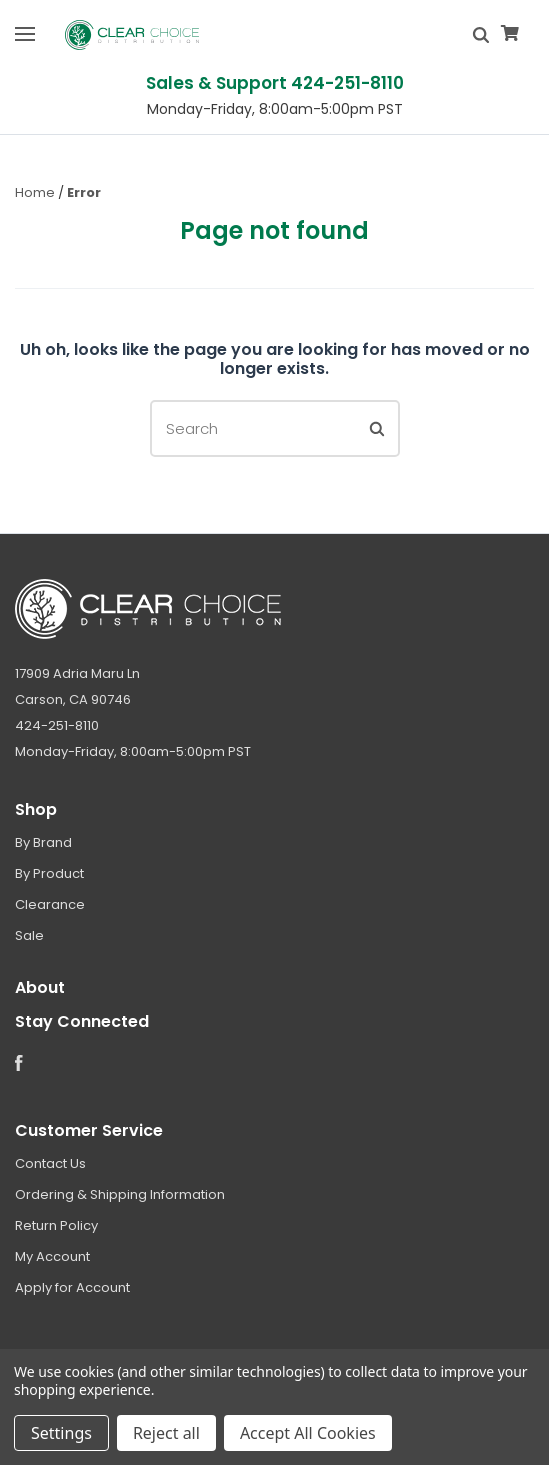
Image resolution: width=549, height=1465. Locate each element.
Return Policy (56, 1225)
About (40, 987)
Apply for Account (72, 1287)
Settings (61, 1433)
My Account (52, 1256)
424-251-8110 (57, 725)
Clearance (50, 904)
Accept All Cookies (308, 1433)
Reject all (166, 1433)
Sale (29, 935)
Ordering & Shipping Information (120, 1194)
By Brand (43, 842)
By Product (49, 873)
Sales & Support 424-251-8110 (275, 83)
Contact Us (50, 1163)
